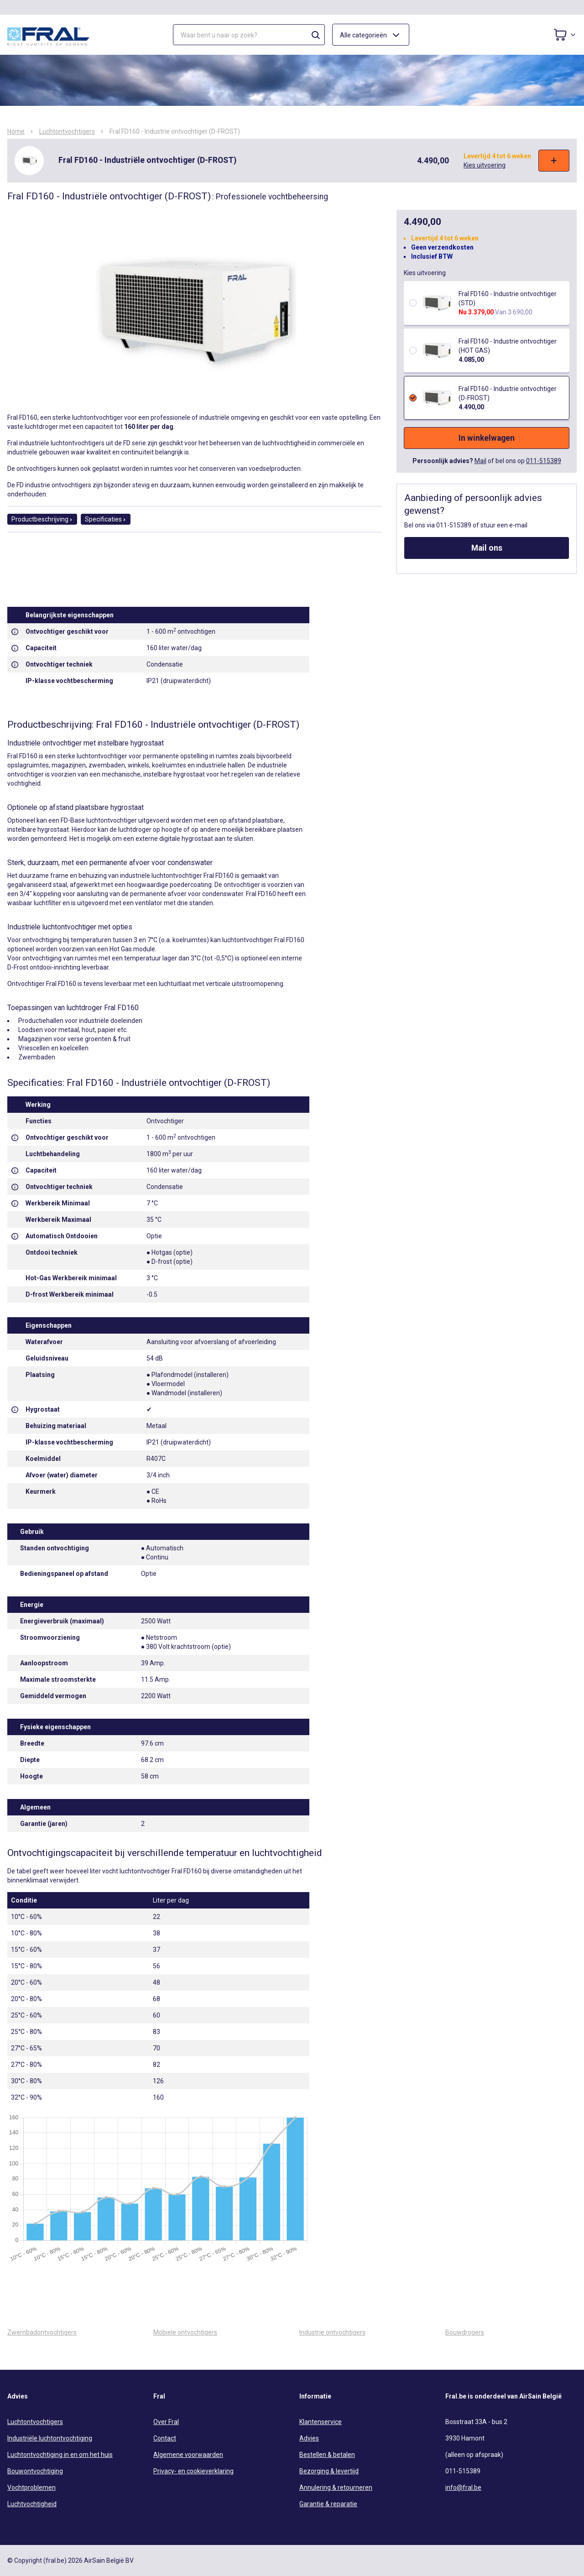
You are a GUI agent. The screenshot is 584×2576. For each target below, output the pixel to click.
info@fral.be (463, 2487)
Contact (164, 2438)
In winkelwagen (487, 438)
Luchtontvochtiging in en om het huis (60, 2454)
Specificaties (105, 519)
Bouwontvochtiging (35, 2471)
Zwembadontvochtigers (42, 2332)
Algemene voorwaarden (188, 2454)
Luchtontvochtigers (67, 131)
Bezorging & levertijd (329, 2471)
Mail (480, 460)
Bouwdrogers (464, 2332)
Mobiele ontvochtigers (185, 2332)
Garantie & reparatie (328, 2504)
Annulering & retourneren (335, 2487)
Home (16, 131)
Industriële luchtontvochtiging (49, 2438)
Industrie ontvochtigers (332, 2332)
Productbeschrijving (42, 519)
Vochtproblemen (31, 2487)
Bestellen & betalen (327, 2454)
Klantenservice (320, 2421)
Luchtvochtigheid (32, 2504)
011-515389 (543, 460)
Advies (309, 2438)
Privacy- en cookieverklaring (193, 2471)
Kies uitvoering (485, 165)
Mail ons (486, 548)
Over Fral (166, 2421)
